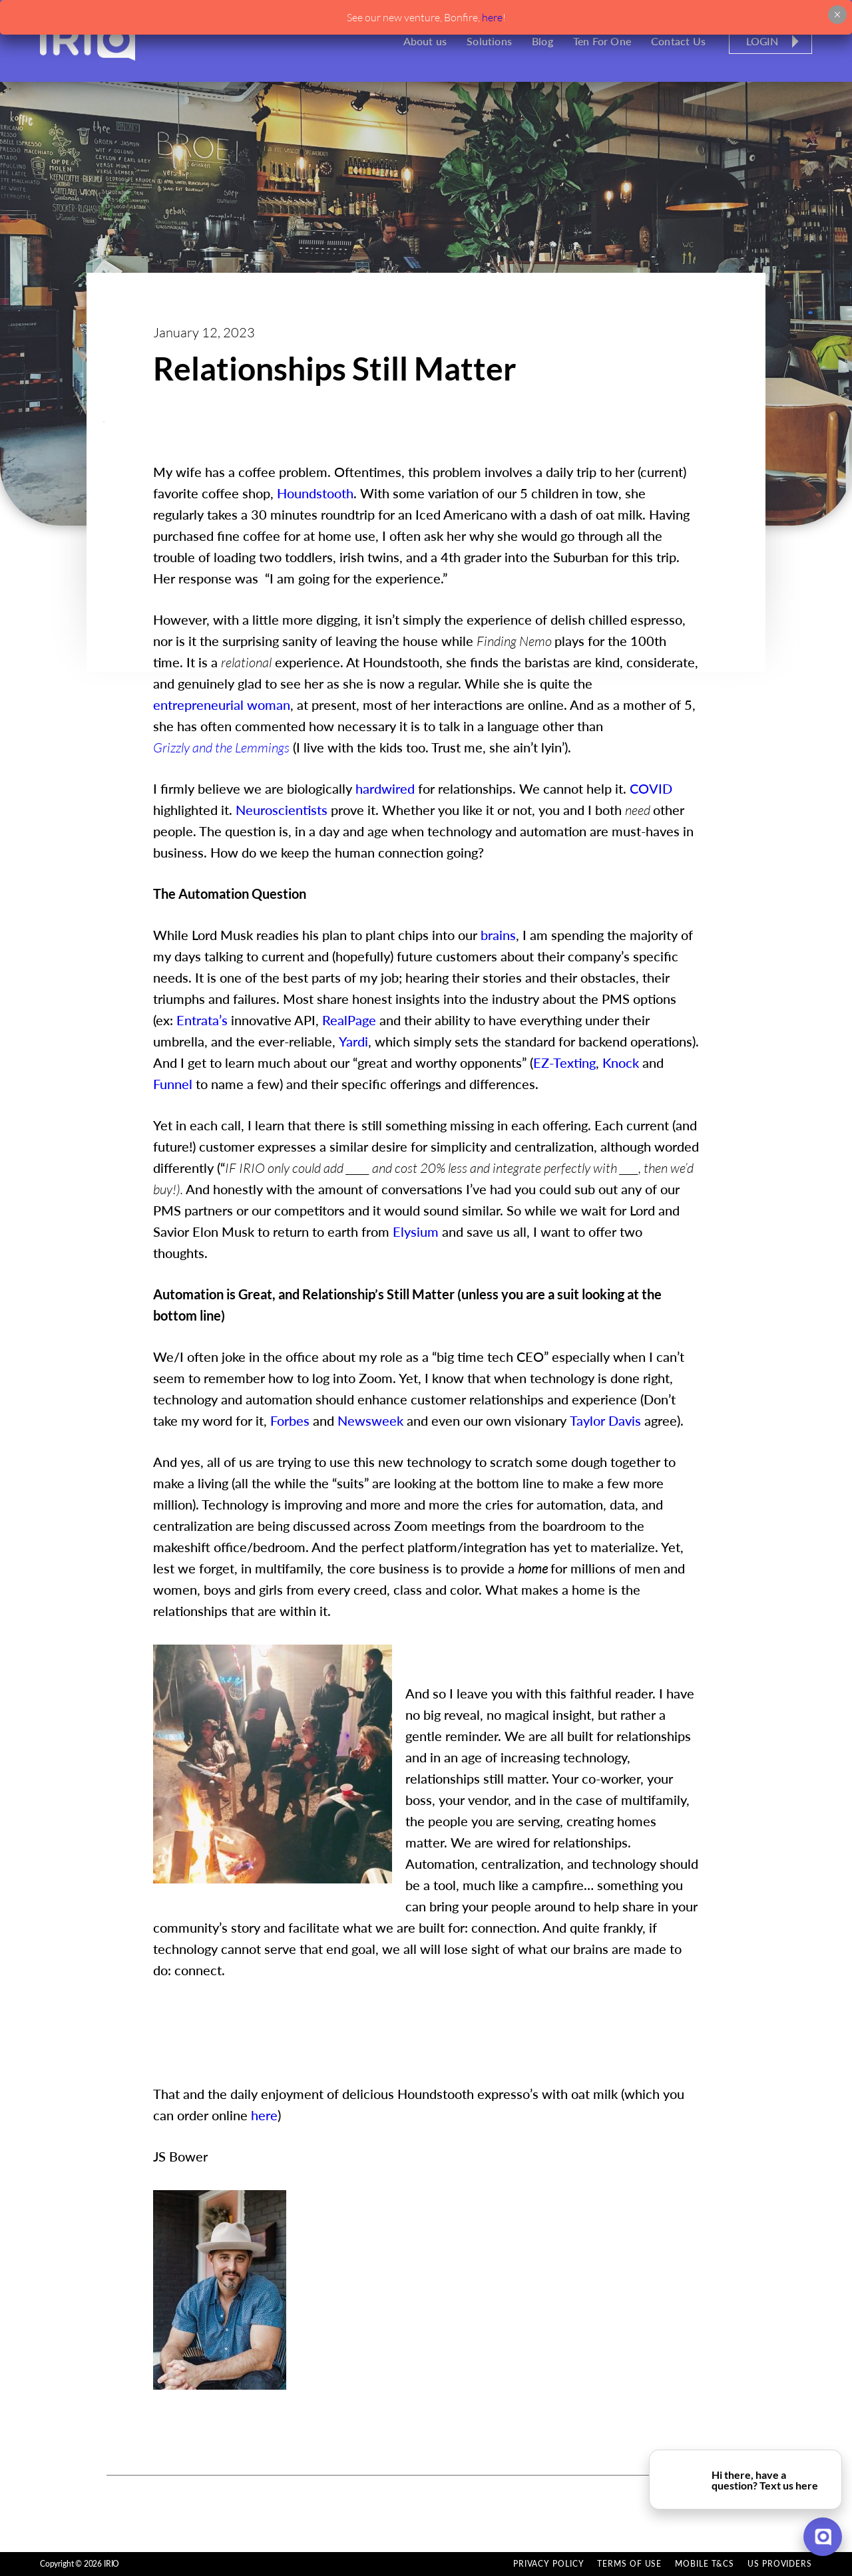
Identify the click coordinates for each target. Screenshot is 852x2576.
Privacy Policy (548, 2564)
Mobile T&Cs (704, 2564)
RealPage (349, 1020)
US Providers (779, 2564)
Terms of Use (629, 2564)
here (492, 17)
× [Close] (837, 14)
